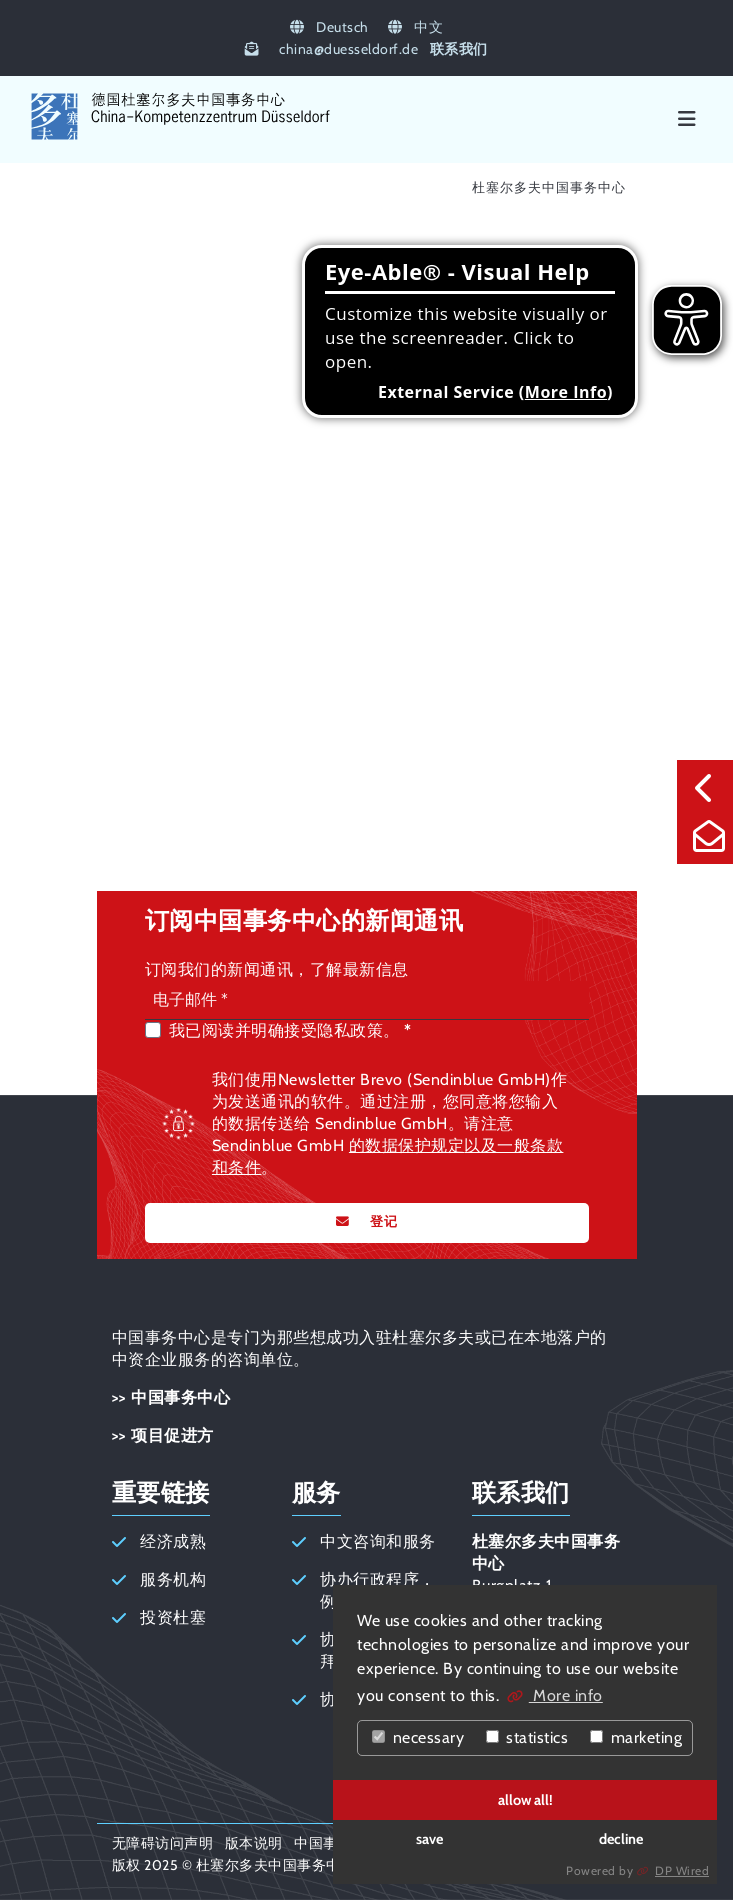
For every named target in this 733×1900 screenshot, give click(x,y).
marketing (636, 1737)
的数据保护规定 (407, 1145)
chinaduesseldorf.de (348, 49)
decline (621, 1839)
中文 (415, 27)
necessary (418, 1737)
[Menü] (687, 119)
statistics (527, 1737)
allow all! (525, 1800)
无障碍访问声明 (163, 1843)
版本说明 (254, 1843)
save (429, 1839)
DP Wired (682, 1870)
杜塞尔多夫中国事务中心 (549, 187)
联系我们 (459, 49)
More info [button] (566, 1695)
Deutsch (329, 27)
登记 (382, 1221)
